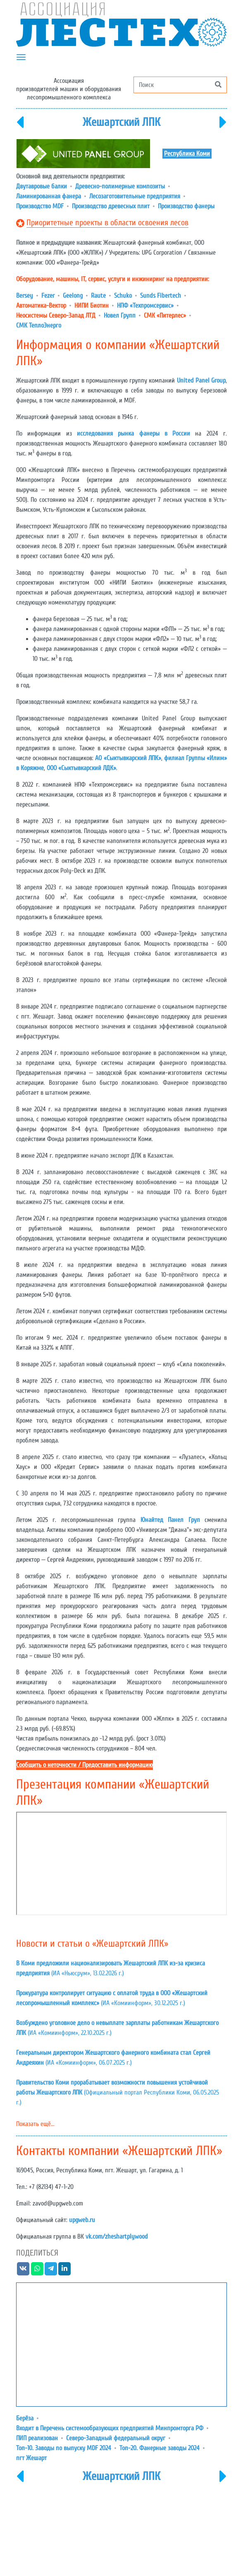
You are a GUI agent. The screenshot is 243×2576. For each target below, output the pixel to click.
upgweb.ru (82, 2220)
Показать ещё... (35, 2124)
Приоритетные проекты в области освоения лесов (107, 222)
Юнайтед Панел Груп (170, 1520)
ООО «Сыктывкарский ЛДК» (81, 768)
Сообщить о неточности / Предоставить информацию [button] (84, 1765)
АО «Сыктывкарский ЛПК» (128, 758)
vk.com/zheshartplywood (117, 2236)
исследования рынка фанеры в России (133, 433)
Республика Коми (187, 153)
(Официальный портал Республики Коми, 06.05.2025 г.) (117, 2092)
